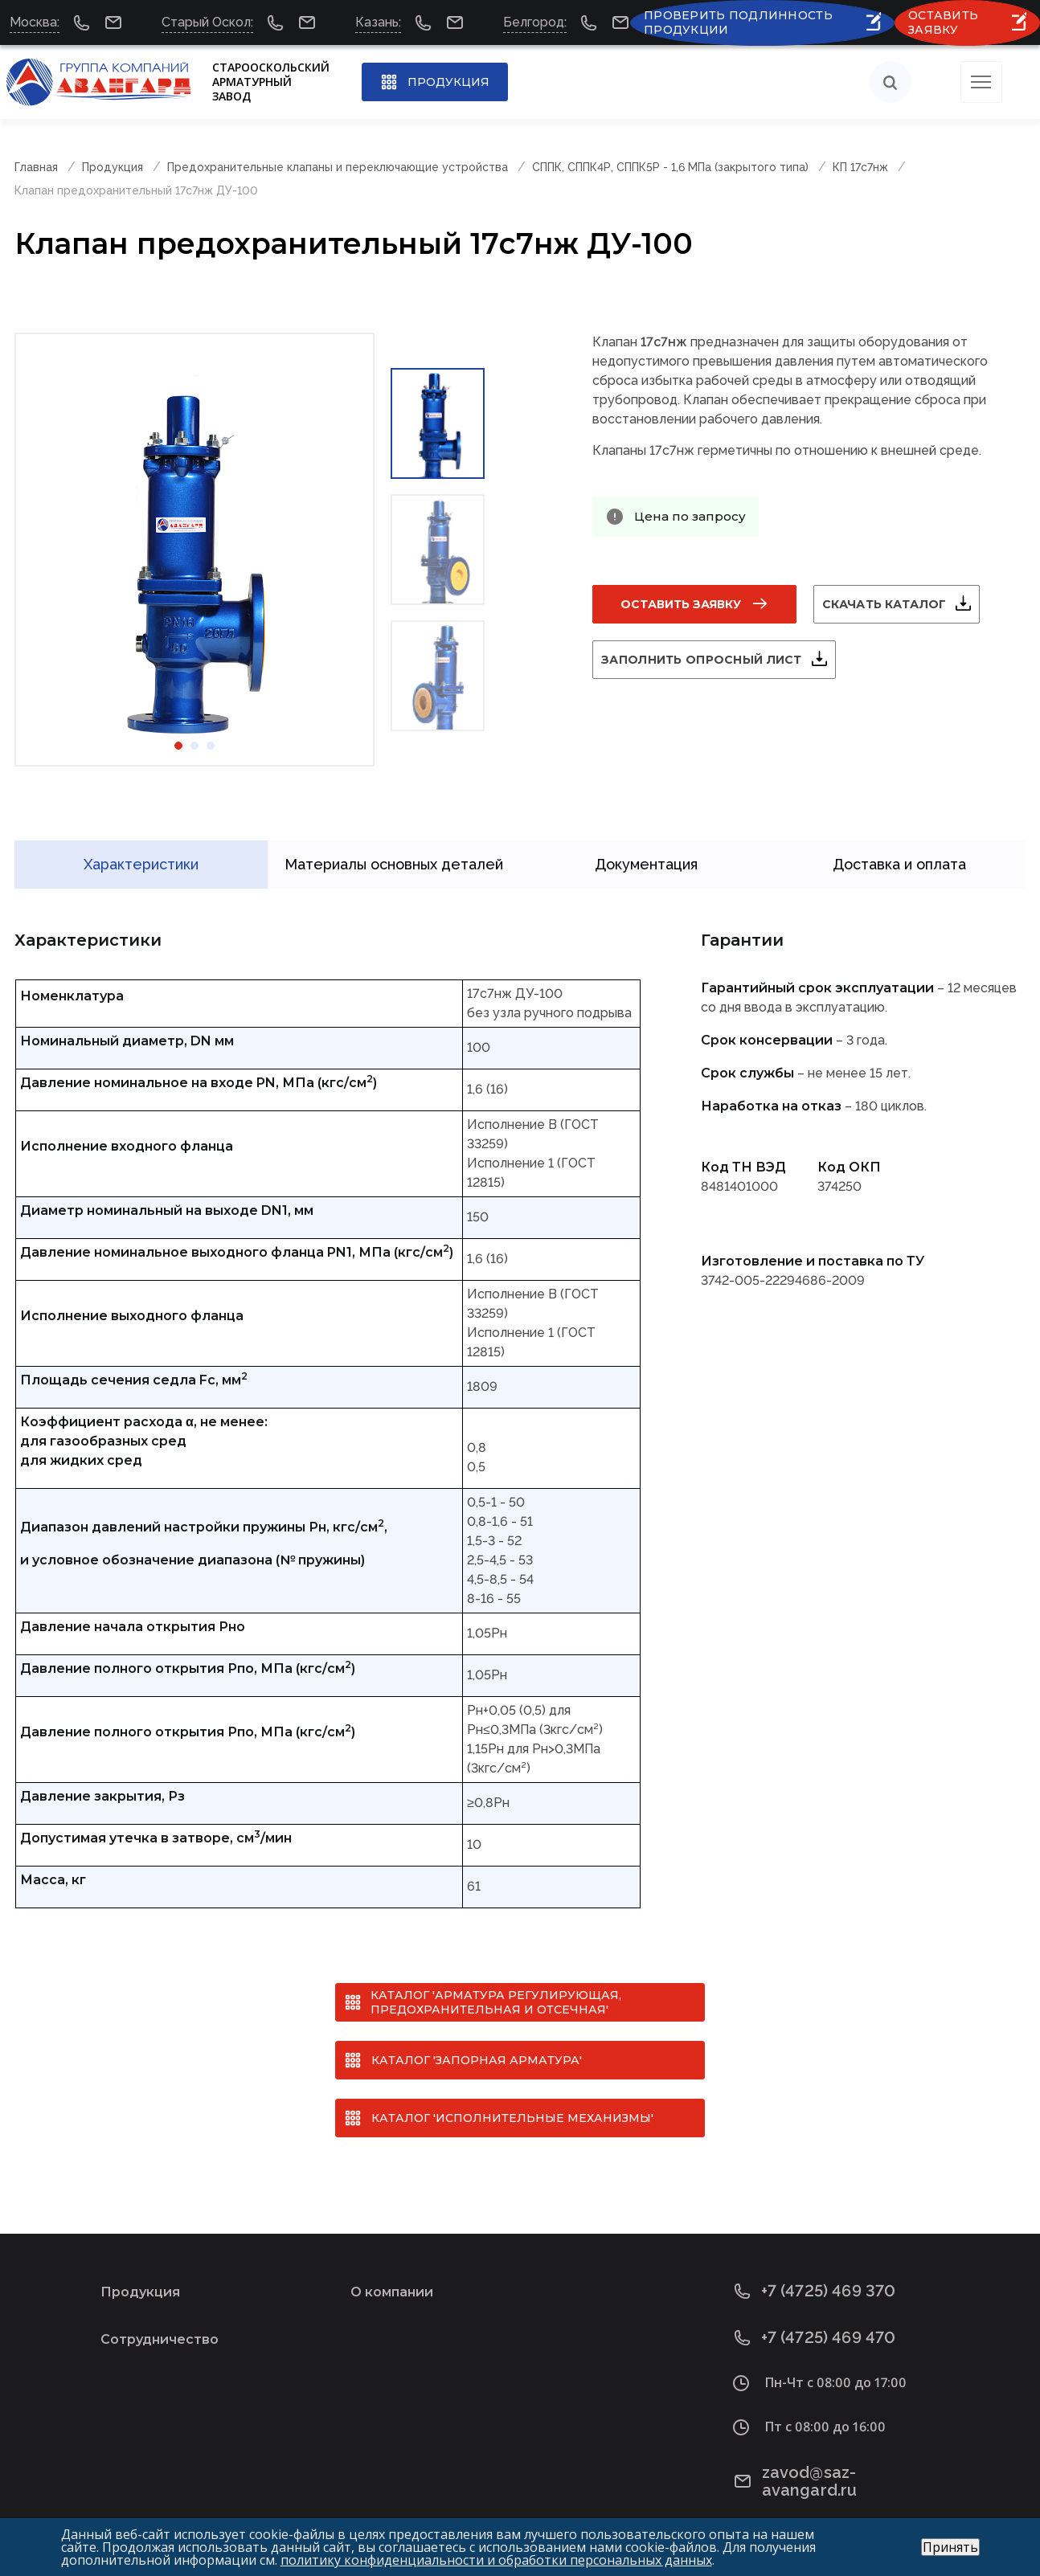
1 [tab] (178, 746)
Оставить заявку (680, 604)
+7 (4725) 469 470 (815, 2318)
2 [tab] (194, 746)
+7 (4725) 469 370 (815, 2272)
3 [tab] (211, 746)
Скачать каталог (903, 604)
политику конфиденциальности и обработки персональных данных (496, 2560)
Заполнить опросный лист (720, 659)
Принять (950, 2547)
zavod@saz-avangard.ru (841, 2453)
